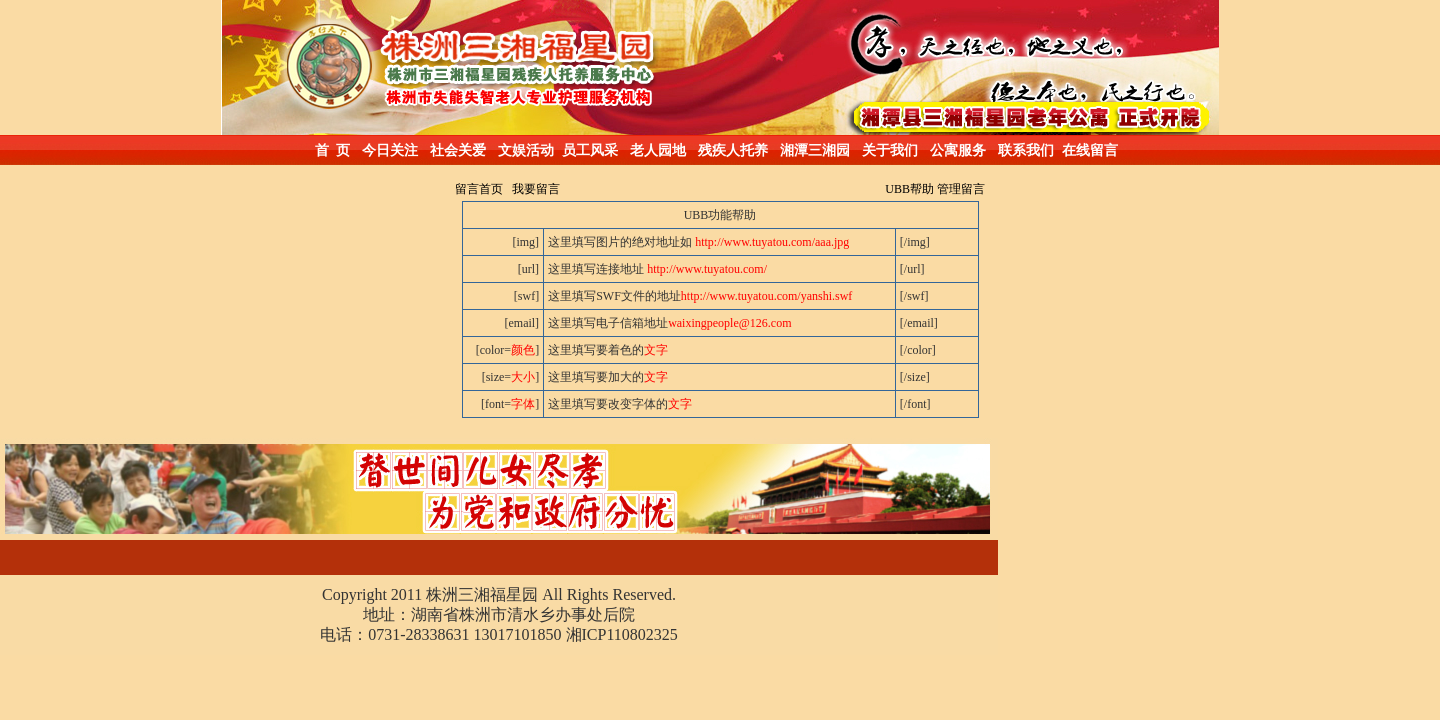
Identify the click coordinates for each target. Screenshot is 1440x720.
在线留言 (1090, 150)
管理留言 (961, 189)
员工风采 (590, 150)
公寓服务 (958, 150)
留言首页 (479, 189)
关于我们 (890, 150)
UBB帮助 (909, 189)
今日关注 (390, 150)
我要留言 (536, 189)
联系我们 (1026, 150)
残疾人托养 (733, 150)
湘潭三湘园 (815, 150)
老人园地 (658, 150)
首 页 (332, 150)
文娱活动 (526, 150)
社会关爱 (458, 150)
